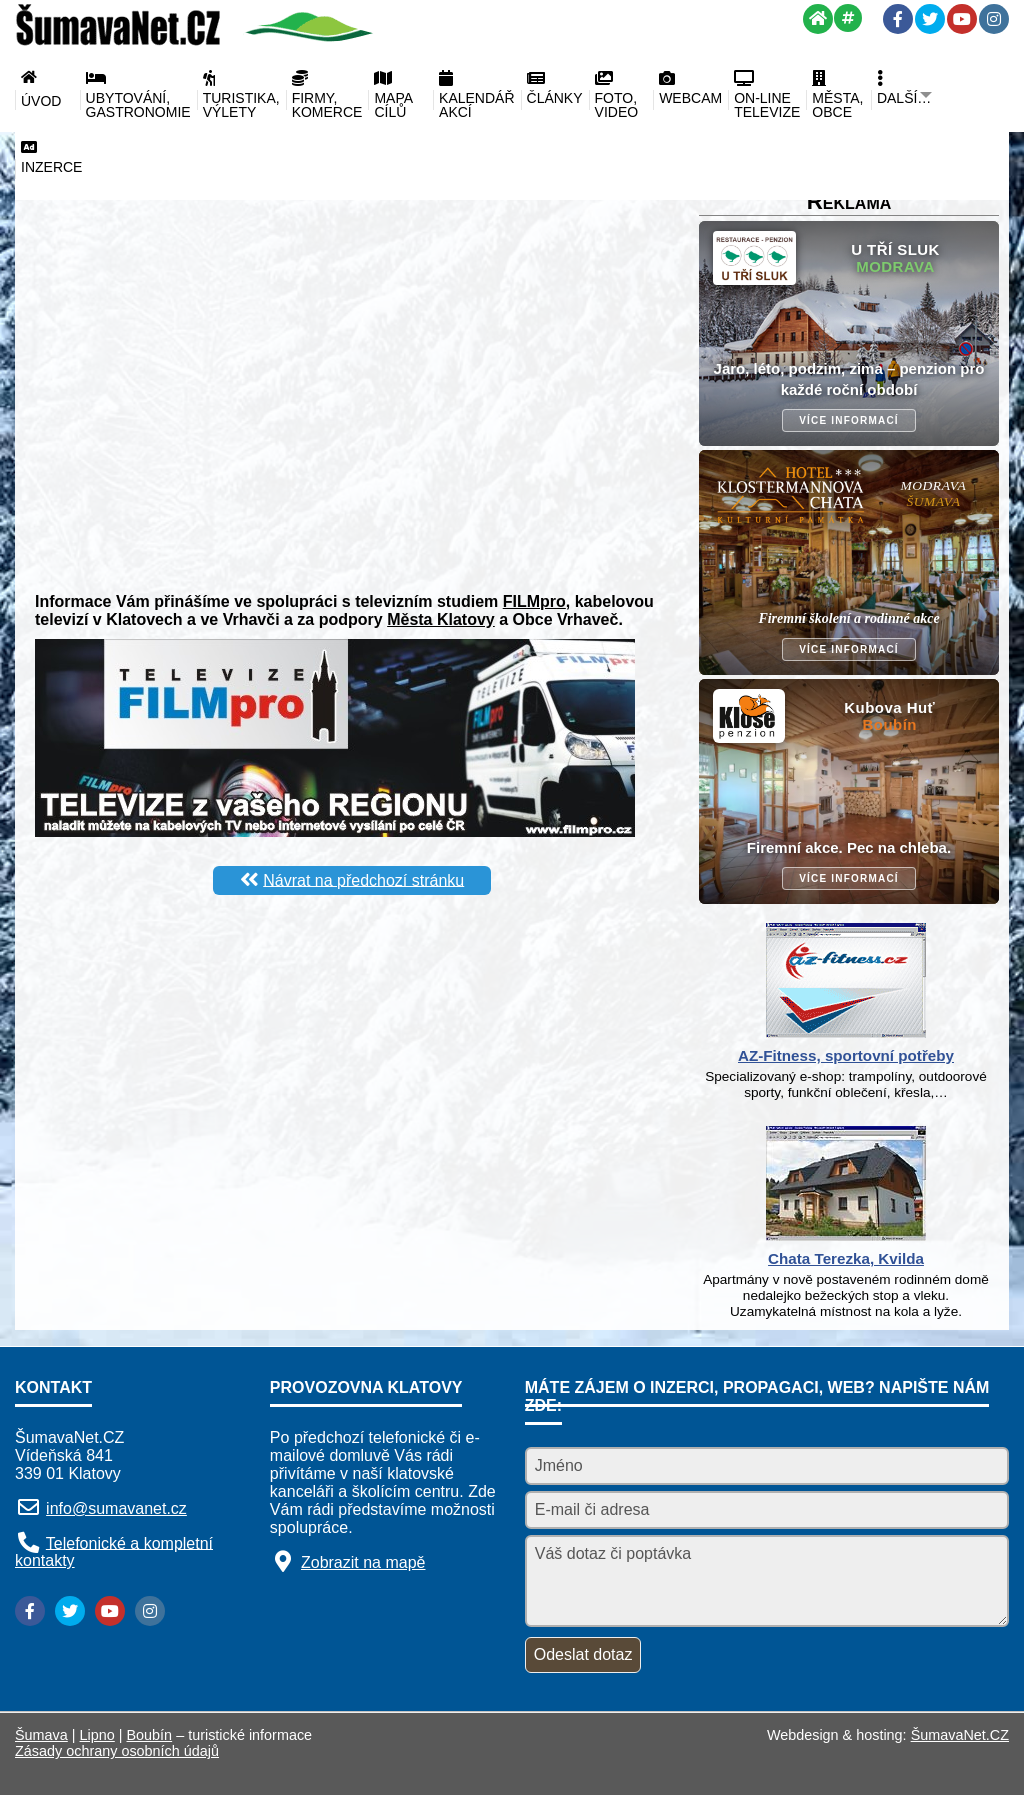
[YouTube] (962, 19)
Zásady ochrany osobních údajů (117, 1751)
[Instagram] (994, 19)
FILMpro (534, 601)
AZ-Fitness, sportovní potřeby (846, 1055)
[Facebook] (898, 19)
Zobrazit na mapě (363, 1562)
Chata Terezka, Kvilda (846, 1258)
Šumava (41, 1735)
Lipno (97, 1735)
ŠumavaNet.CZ (960, 1735)
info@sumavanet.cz (116, 1508)
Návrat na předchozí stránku (363, 879)
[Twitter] (930, 19)
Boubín (150, 1735)
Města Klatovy (441, 619)
